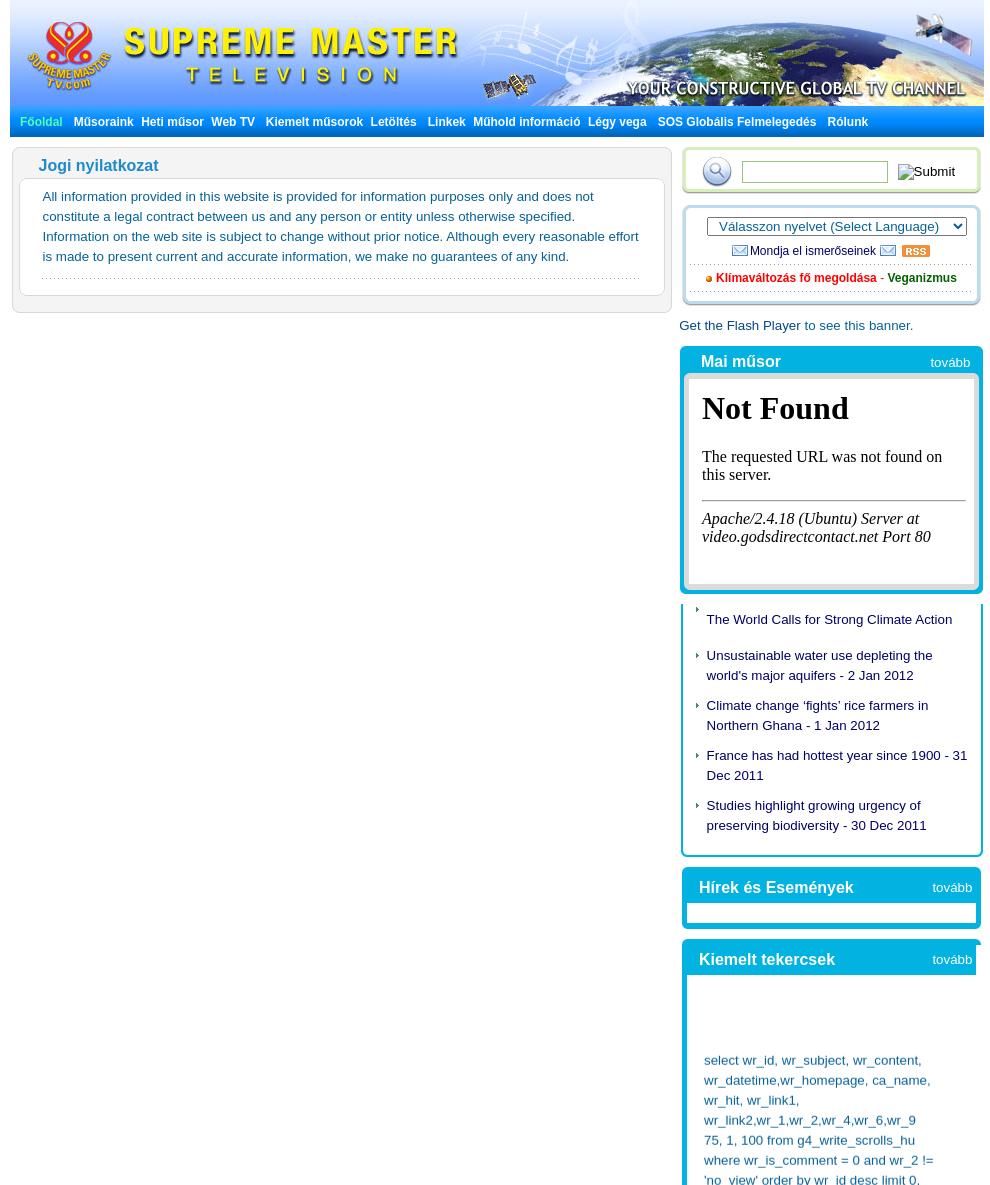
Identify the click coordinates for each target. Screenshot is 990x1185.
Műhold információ (526, 122)
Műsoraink (104, 122)
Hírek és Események (776, 887)
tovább (950, 362)
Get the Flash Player (740, 325)
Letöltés (394, 122)
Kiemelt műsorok (314, 122)
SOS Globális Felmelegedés (737, 122)
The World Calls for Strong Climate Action (830, 619)
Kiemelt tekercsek (767, 959)
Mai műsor (741, 361)
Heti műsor (172, 122)
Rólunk (848, 122)
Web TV (234, 122)
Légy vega (617, 122)
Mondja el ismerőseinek (813, 251)
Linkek (447, 122)
